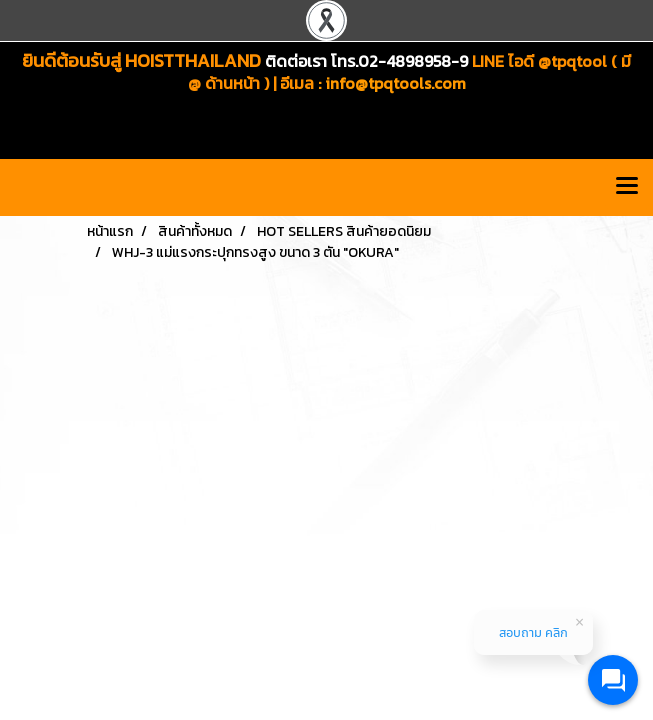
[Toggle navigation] (627, 187)
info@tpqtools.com (395, 83)
